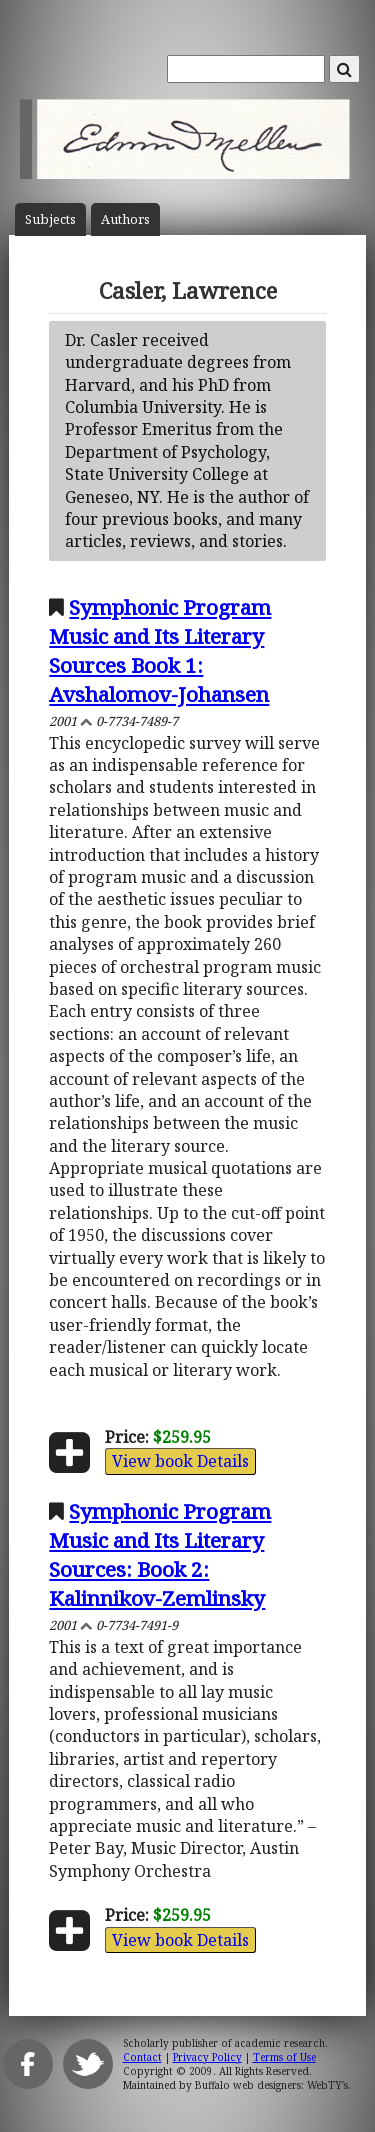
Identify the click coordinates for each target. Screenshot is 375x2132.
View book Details (180, 1461)
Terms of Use (284, 2057)
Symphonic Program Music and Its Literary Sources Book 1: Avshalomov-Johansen (160, 650)
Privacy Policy (207, 2057)
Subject (50, 219)
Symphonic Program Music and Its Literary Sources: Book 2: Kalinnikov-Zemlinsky (160, 1554)
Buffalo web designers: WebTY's (271, 2085)
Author (125, 219)
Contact (142, 2057)
